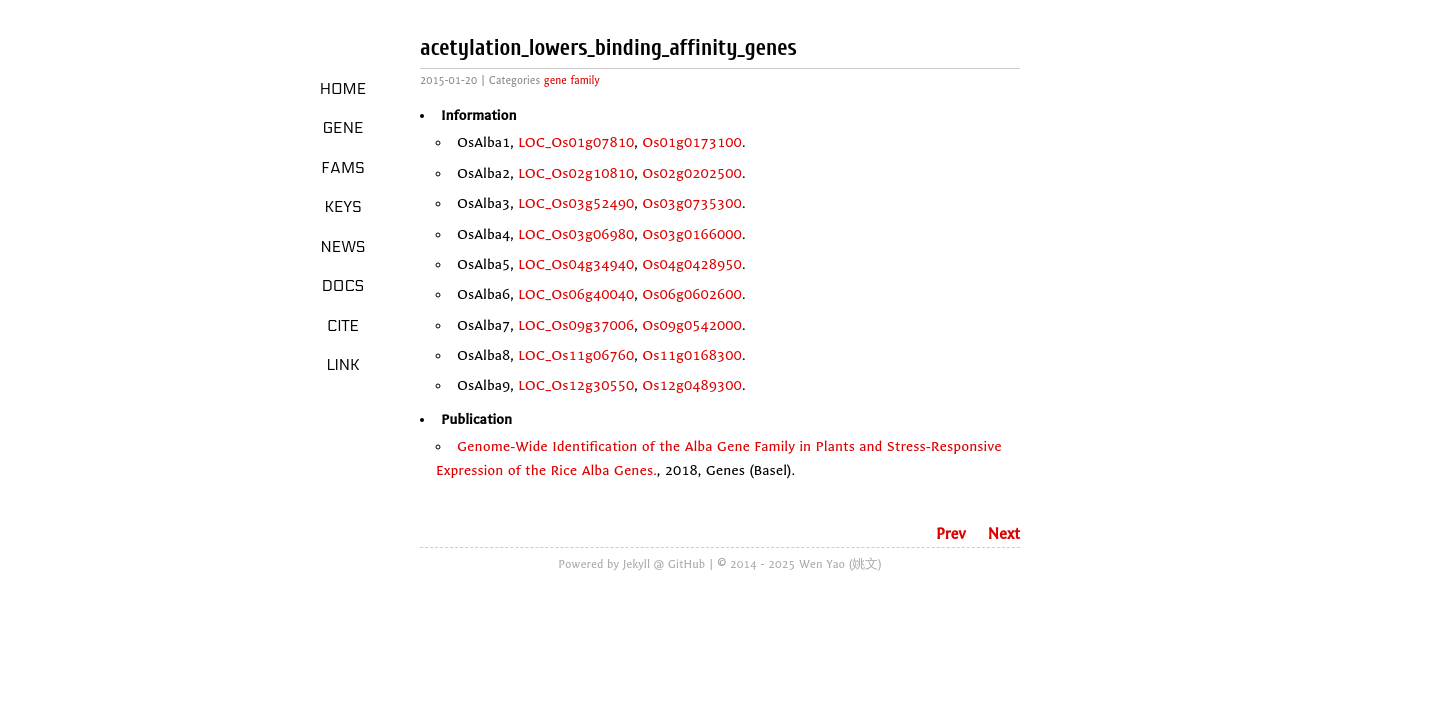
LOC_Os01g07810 (576, 142)
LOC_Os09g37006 (576, 325)
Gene (343, 128)
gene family (572, 80)
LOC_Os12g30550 (576, 385)
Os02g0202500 (692, 173)
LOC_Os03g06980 (576, 234)
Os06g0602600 (692, 294)
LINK (342, 365)
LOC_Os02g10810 (576, 173)
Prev (951, 534)
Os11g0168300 (692, 355)
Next (1004, 534)
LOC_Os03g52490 (576, 203)
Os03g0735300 (692, 203)
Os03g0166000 (692, 234)
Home (343, 89)
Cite (343, 326)
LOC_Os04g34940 (576, 264)
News (343, 247)
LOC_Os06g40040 (576, 294)
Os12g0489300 (692, 385)
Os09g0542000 (692, 325)
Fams (342, 168)
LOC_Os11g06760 (576, 355)
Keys (342, 207)
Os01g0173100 (692, 142)
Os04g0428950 (692, 264)
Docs (343, 286)
